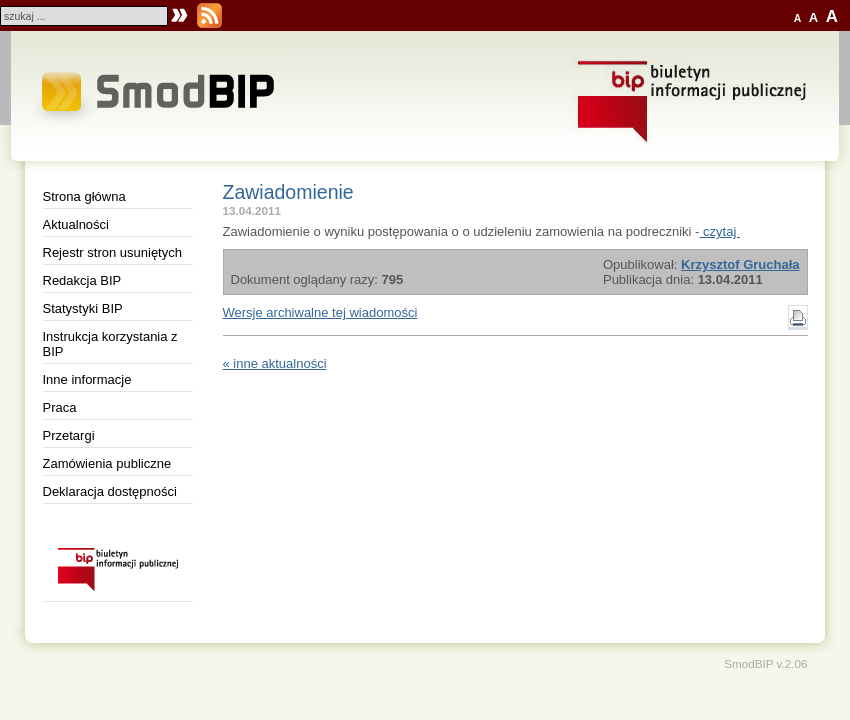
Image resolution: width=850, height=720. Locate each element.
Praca (60, 407)
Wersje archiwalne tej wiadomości (320, 312)
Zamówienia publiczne (107, 463)
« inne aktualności (275, 363)
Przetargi (69, 435)
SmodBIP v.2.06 (765, 663)
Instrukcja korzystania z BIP (110, 344)
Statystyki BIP (83, 308)
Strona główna (84, 196)
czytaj (719, 231)
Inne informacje (87, 379)
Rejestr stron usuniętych (112, 252)
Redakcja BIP (82, 280)
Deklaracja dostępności (110, 491)
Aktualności (76, 224)
